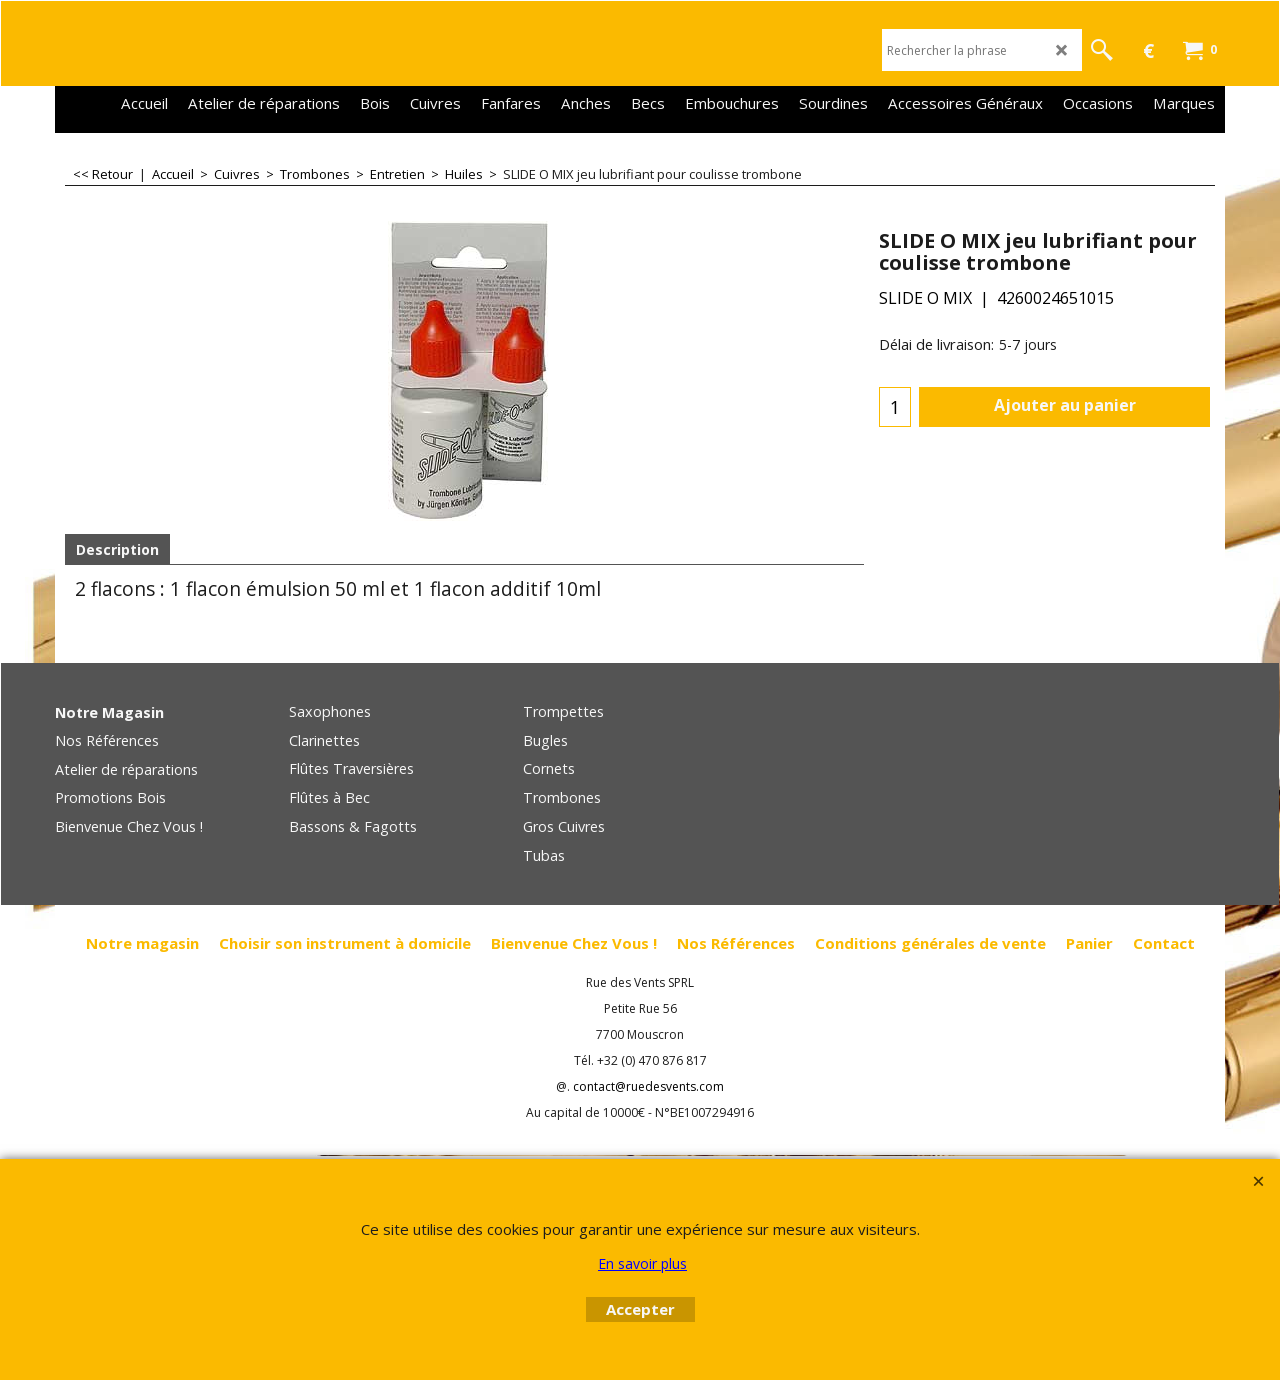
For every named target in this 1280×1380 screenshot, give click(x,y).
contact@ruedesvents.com (648, 1086)
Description (117, 549)
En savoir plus (642, 1263)
